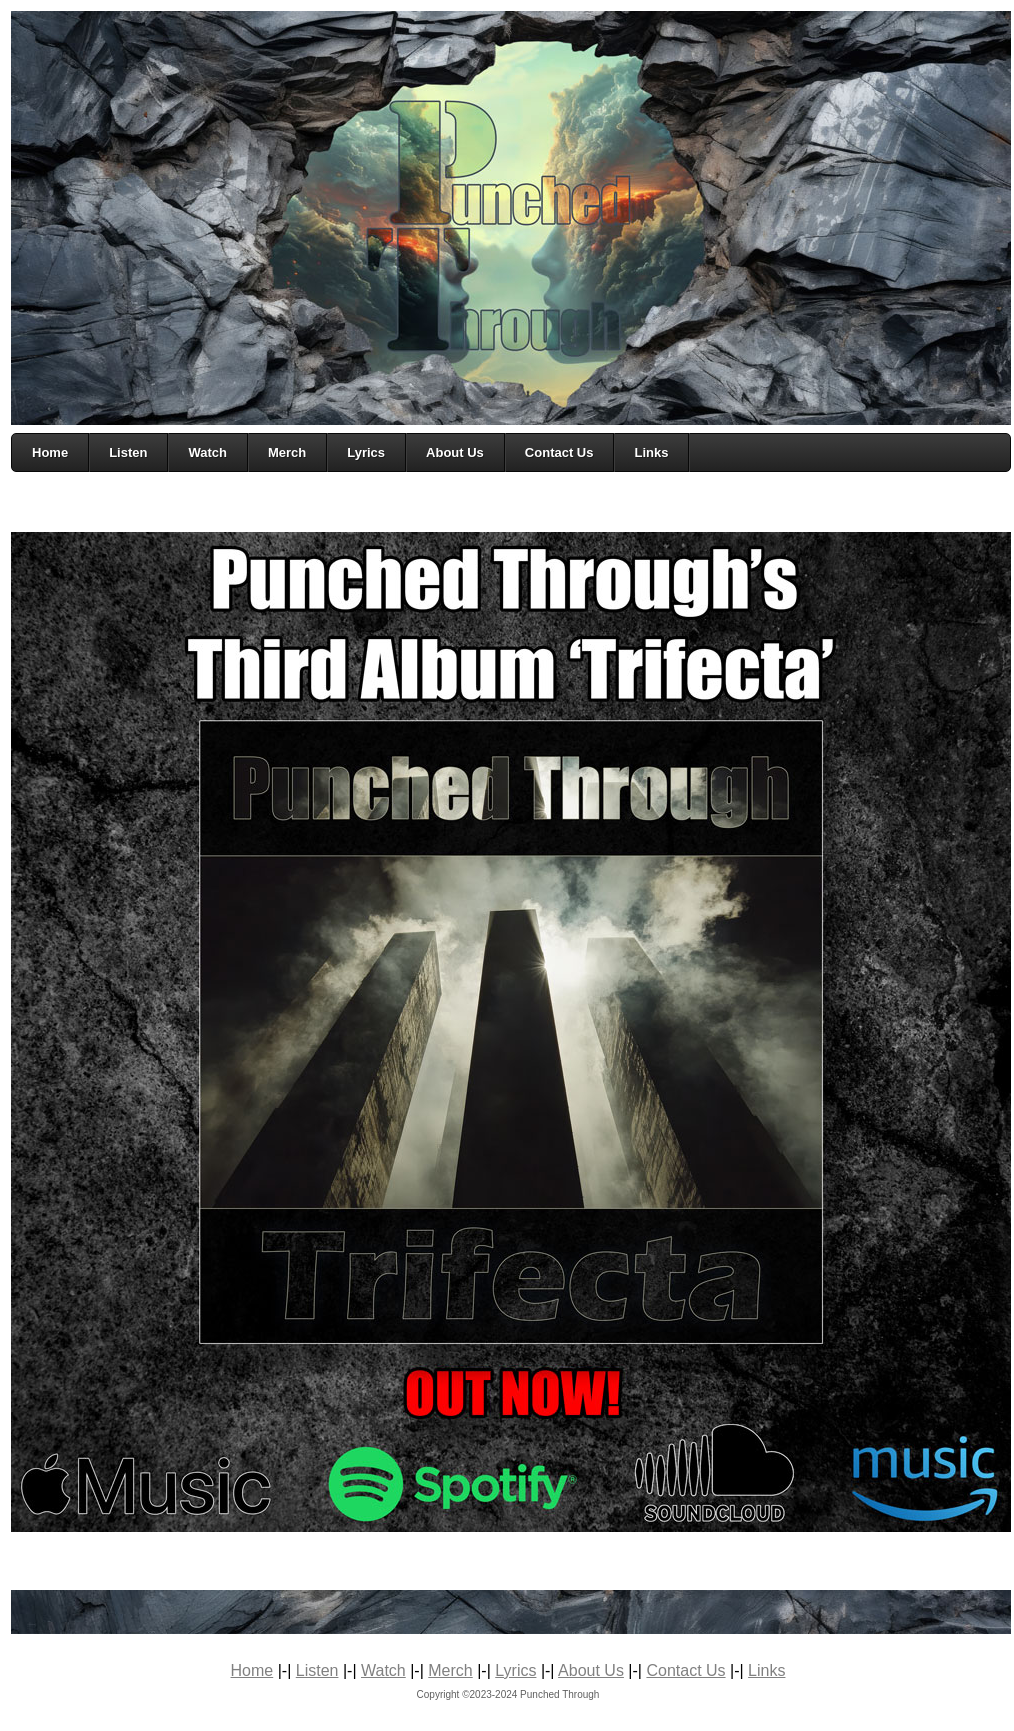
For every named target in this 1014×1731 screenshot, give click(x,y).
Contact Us (685, 1670)
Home (252, 1670)
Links (766, 1670)
